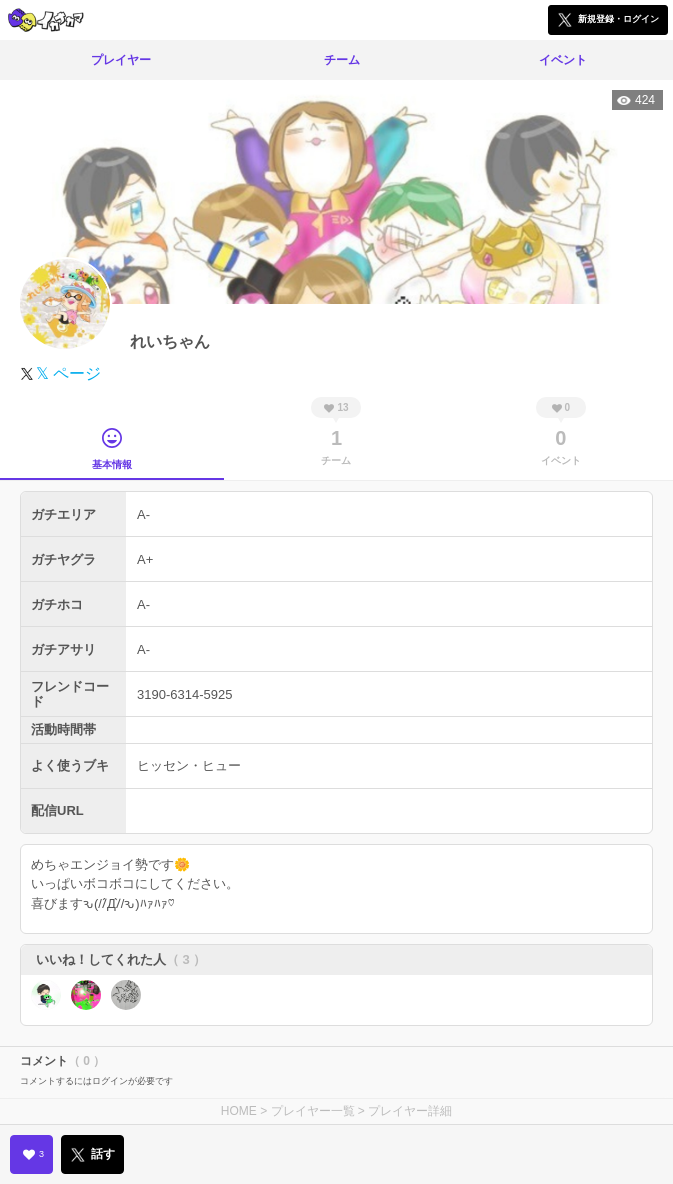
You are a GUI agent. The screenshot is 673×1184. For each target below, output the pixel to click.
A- (143, 514)
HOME (239, 1111)
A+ (145, 559)
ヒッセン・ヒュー (189, 765)
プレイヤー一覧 (313, 1111)
